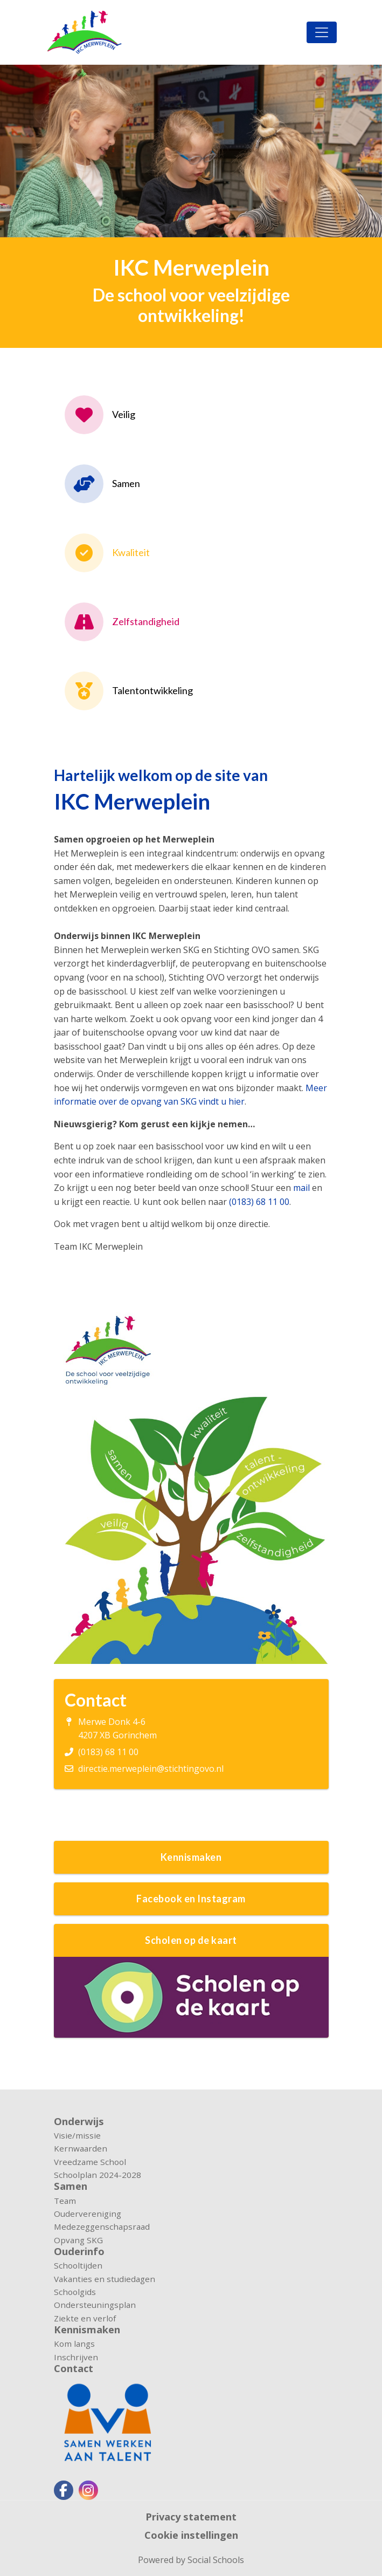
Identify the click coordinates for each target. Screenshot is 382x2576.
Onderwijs (79, 2121)
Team (65, 2200)
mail (301, 1188)
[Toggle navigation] (322, 32)
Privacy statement (191, 2517)
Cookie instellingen (191, 2535)
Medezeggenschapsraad (102, 2226)
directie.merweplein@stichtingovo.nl (151, 1769)
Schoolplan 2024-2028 (97, 2174)
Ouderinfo (79, 2251)
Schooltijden (78, 2265)
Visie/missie (77, 2135)
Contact (73, 2368)
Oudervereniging (87, 2213)
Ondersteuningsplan (95, 2304)
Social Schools (215, 2560)
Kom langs (74, 2343)
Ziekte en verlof (85, 2318)
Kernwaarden (80, 2148)
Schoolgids (75, 2291)
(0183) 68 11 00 (259, 1202)
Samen (70, 2186)
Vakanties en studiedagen (104, 2278)
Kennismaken (87, 2329)
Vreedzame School (90, 2161)
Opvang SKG (78, 2240)
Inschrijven (76, 2357)
